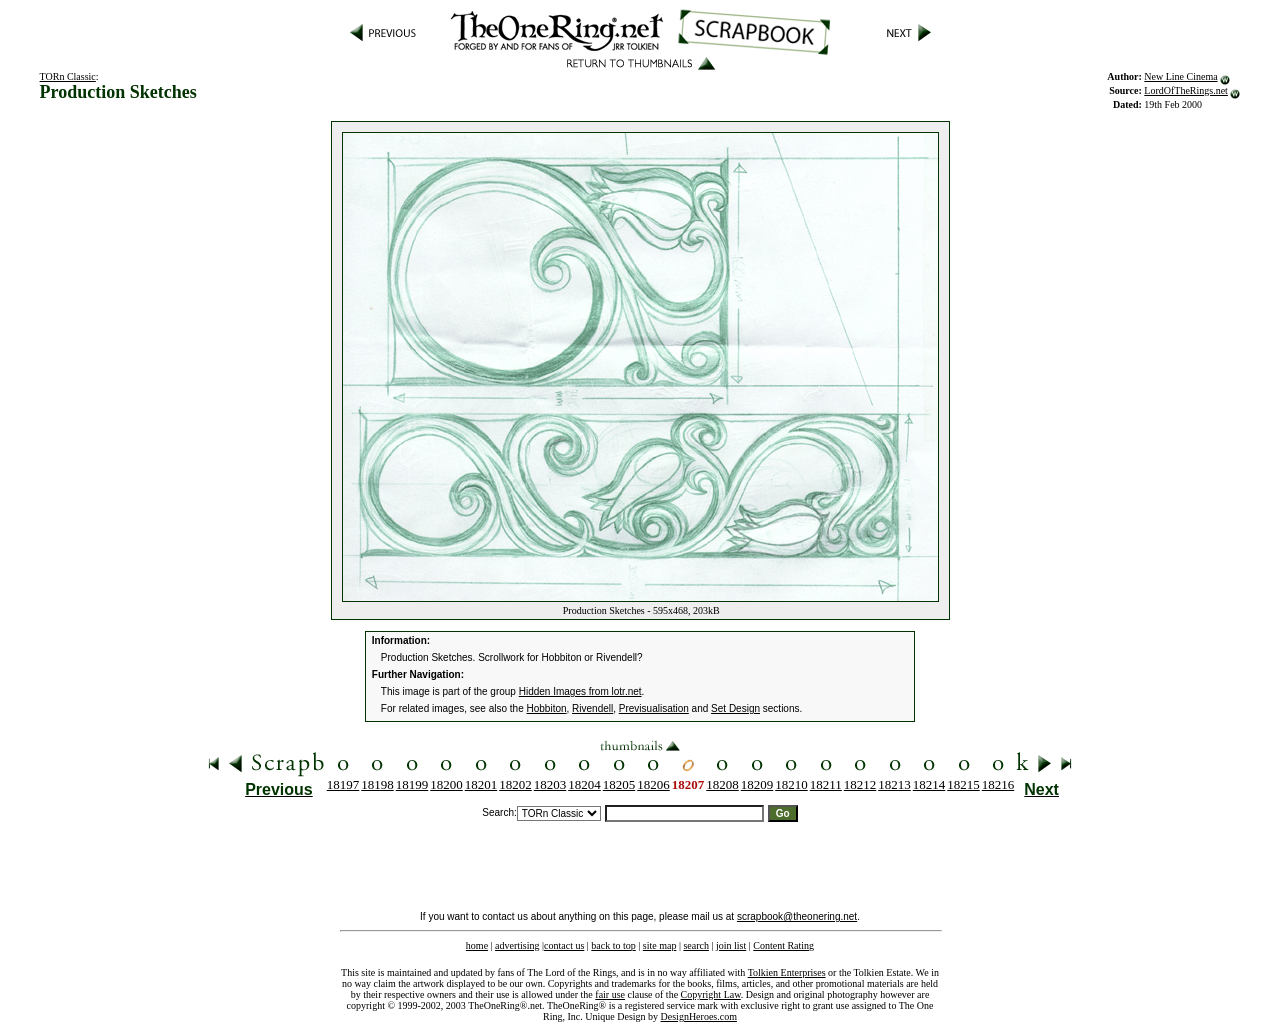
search (696, 945)
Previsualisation (654, 708)
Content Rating (783, 945)
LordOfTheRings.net (1186, 90)
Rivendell (592, 708)
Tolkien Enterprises (787, 972)
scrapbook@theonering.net (797, 916)
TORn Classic (68, 76)
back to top (613, 945)
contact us (564, 945)
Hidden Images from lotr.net (580, 691)
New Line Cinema (1180, 76)
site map (660, 945)
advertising (517, 945)
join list (731, 945)
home (477, 945)
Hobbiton (547, 708)
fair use (610, 994)
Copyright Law (711, 994)
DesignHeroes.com (699, 1016)
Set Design (735, 708)
